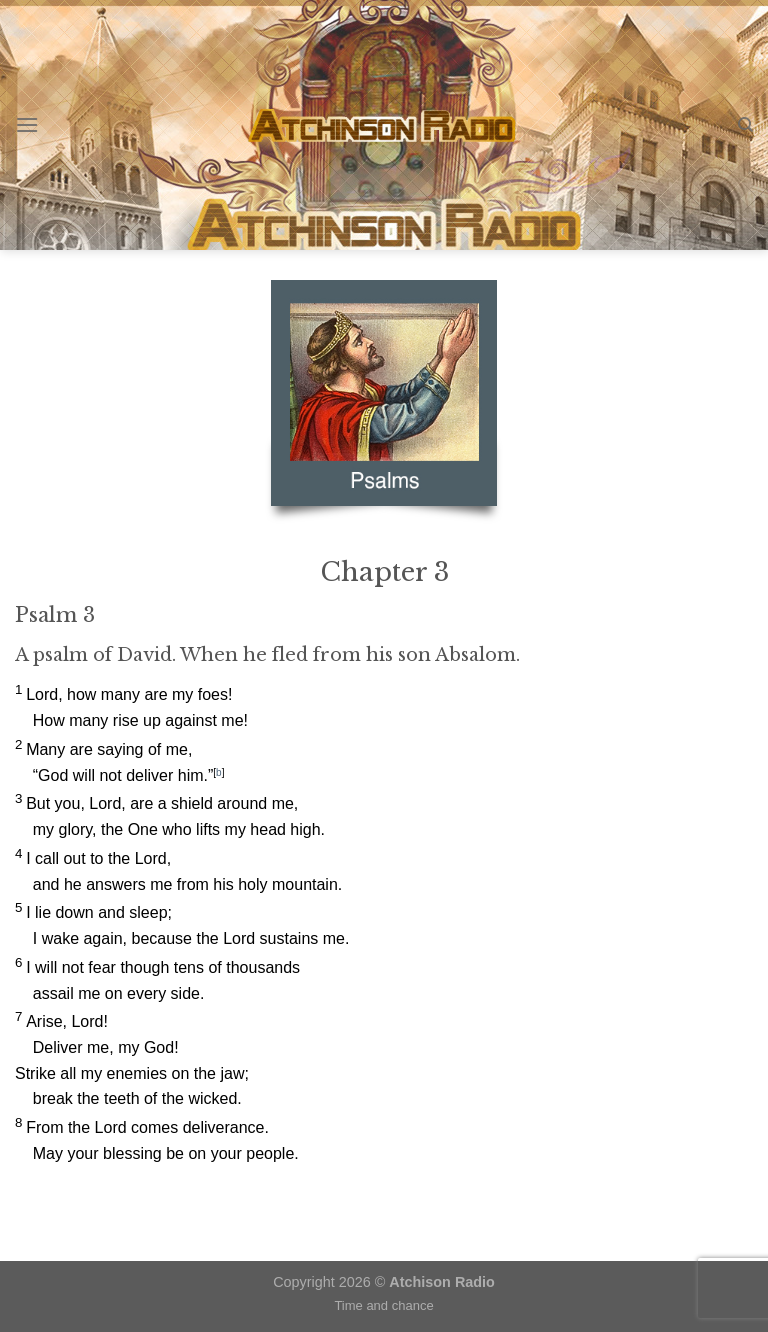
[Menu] (27, 124)
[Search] (745, 125)
